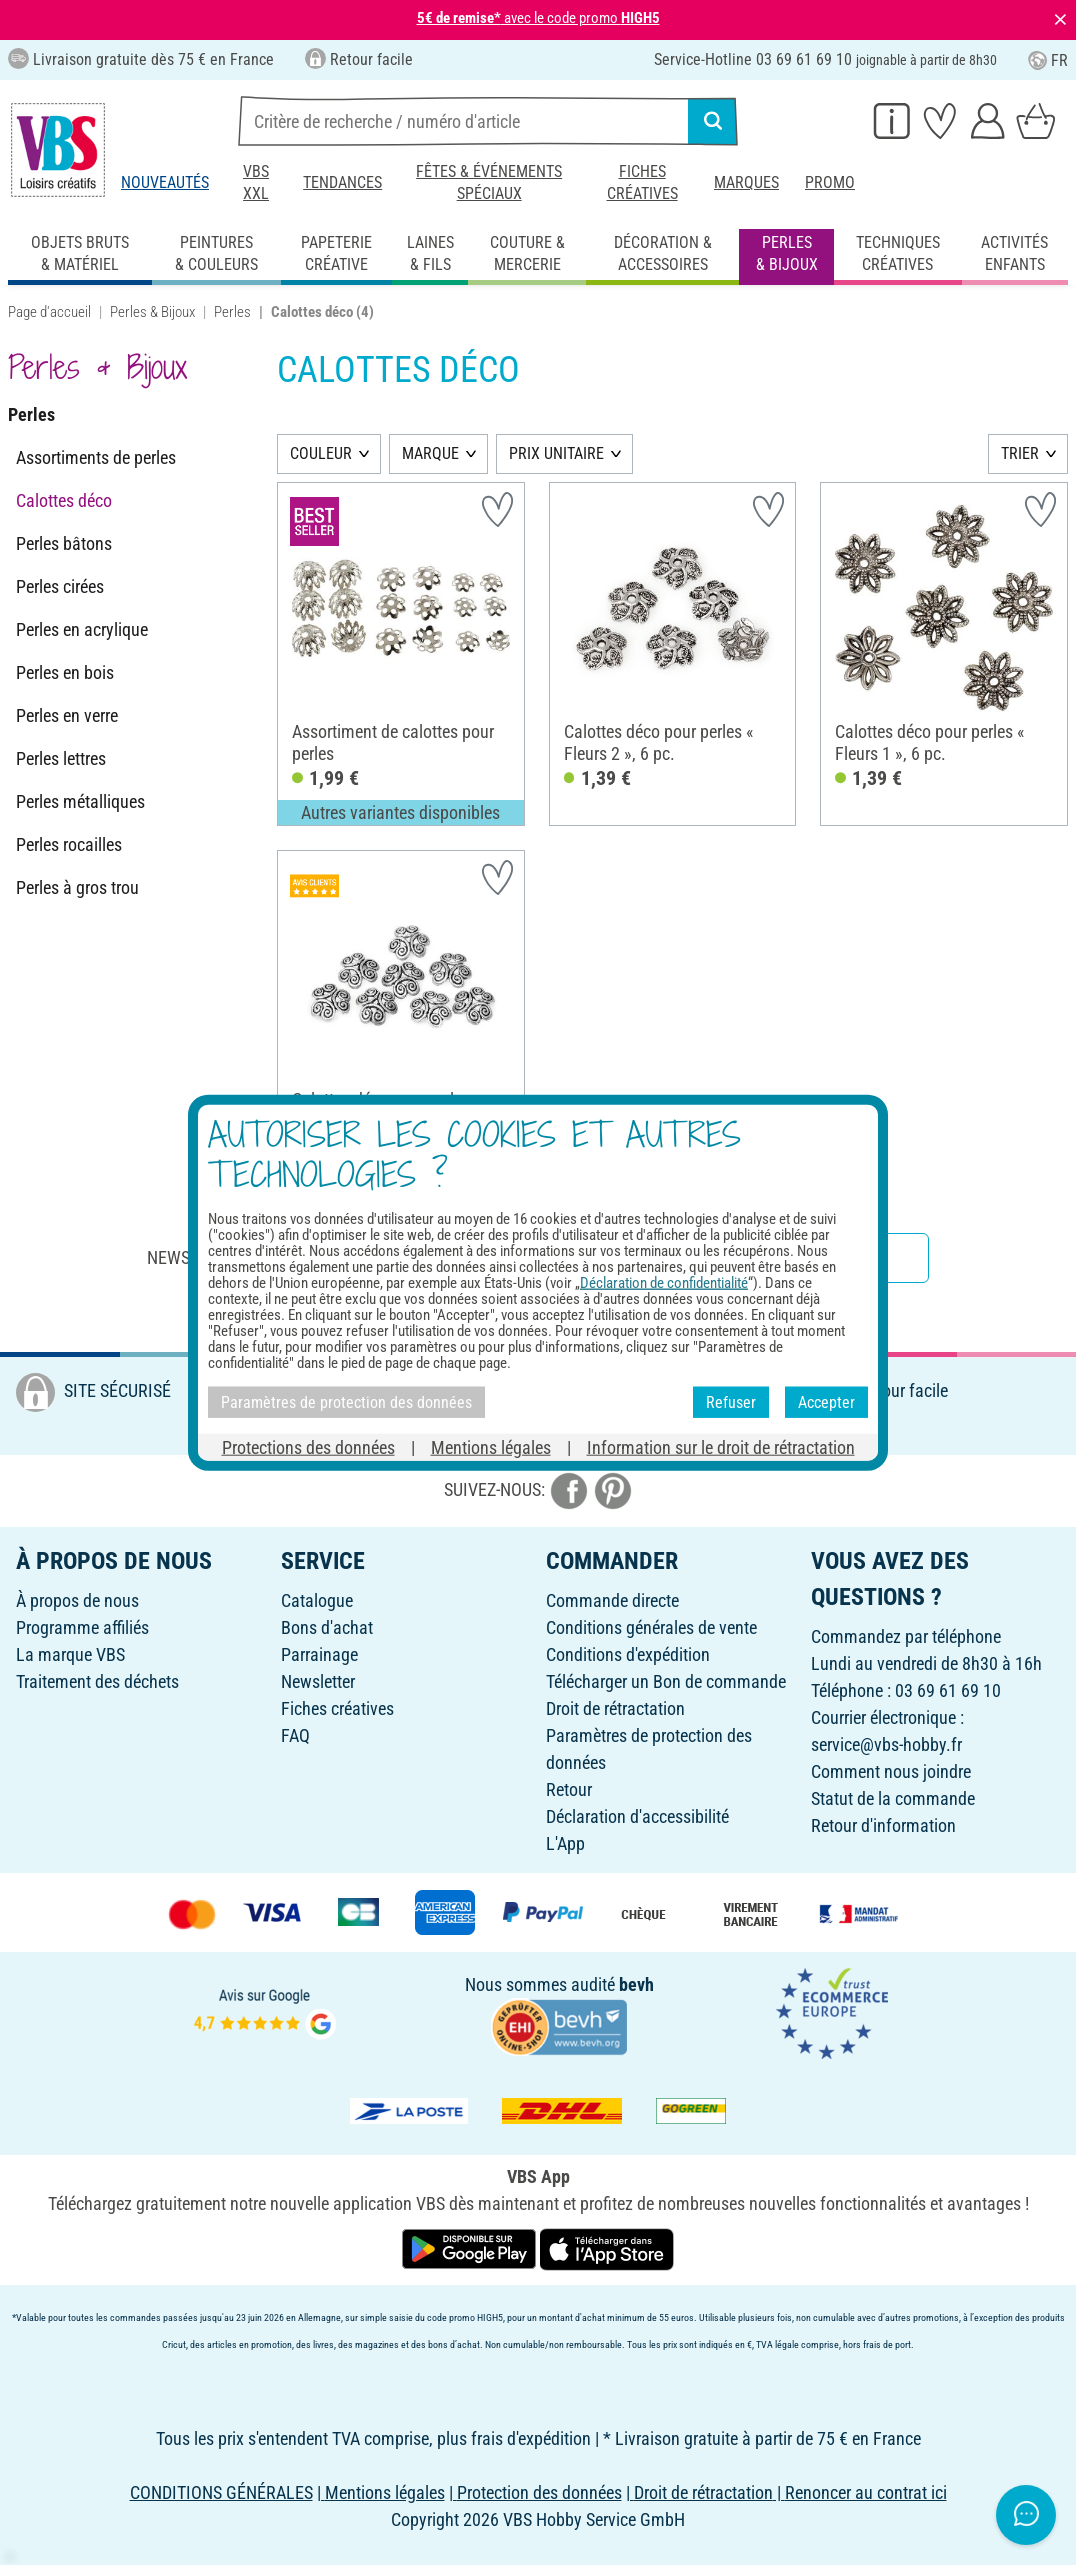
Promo (830, 182)
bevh (636, 1984)
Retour (569, 1789)
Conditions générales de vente (651, 1627)
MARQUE (430, 453)
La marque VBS (70, 1654)
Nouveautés (165, 182)
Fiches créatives (642, 182)
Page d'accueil (49, 312)
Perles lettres (61, 758)
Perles (232, 312)
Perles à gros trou (77, 887)
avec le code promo (538, 18)
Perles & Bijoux (152, 312)
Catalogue (317, 1600)
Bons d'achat (327, 1627)
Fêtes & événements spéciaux (489, 182)
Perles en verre (67, 715)
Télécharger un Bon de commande (666, 1681)
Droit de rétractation (615, 1708)
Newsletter (318, 1681)
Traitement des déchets (97, 1681)
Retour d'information (883, 1825)
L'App (565, 1843)
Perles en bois (65, 672)
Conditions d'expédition (628, 1654)
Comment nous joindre (891, 1771)
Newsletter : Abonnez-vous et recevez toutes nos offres (384, 1257)
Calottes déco (64, 500)
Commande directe (612, 1600)
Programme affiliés (82, 1627)
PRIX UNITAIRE (556, 453)
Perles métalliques (80, 801)
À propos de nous (77, 1600)
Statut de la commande (893, 1798)
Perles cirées (60, 586)
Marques (746, 182)
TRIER (1020, 453)
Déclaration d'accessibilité (637, 1816)
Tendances (342, 182)
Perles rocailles (69, 844)
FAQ (295, 1735)
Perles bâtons (64, 543)
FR (1048, 60)
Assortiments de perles (96, 457)
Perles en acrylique (82, 629)
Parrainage (319, 1654)
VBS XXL (256, 182)
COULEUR (321, 453)
